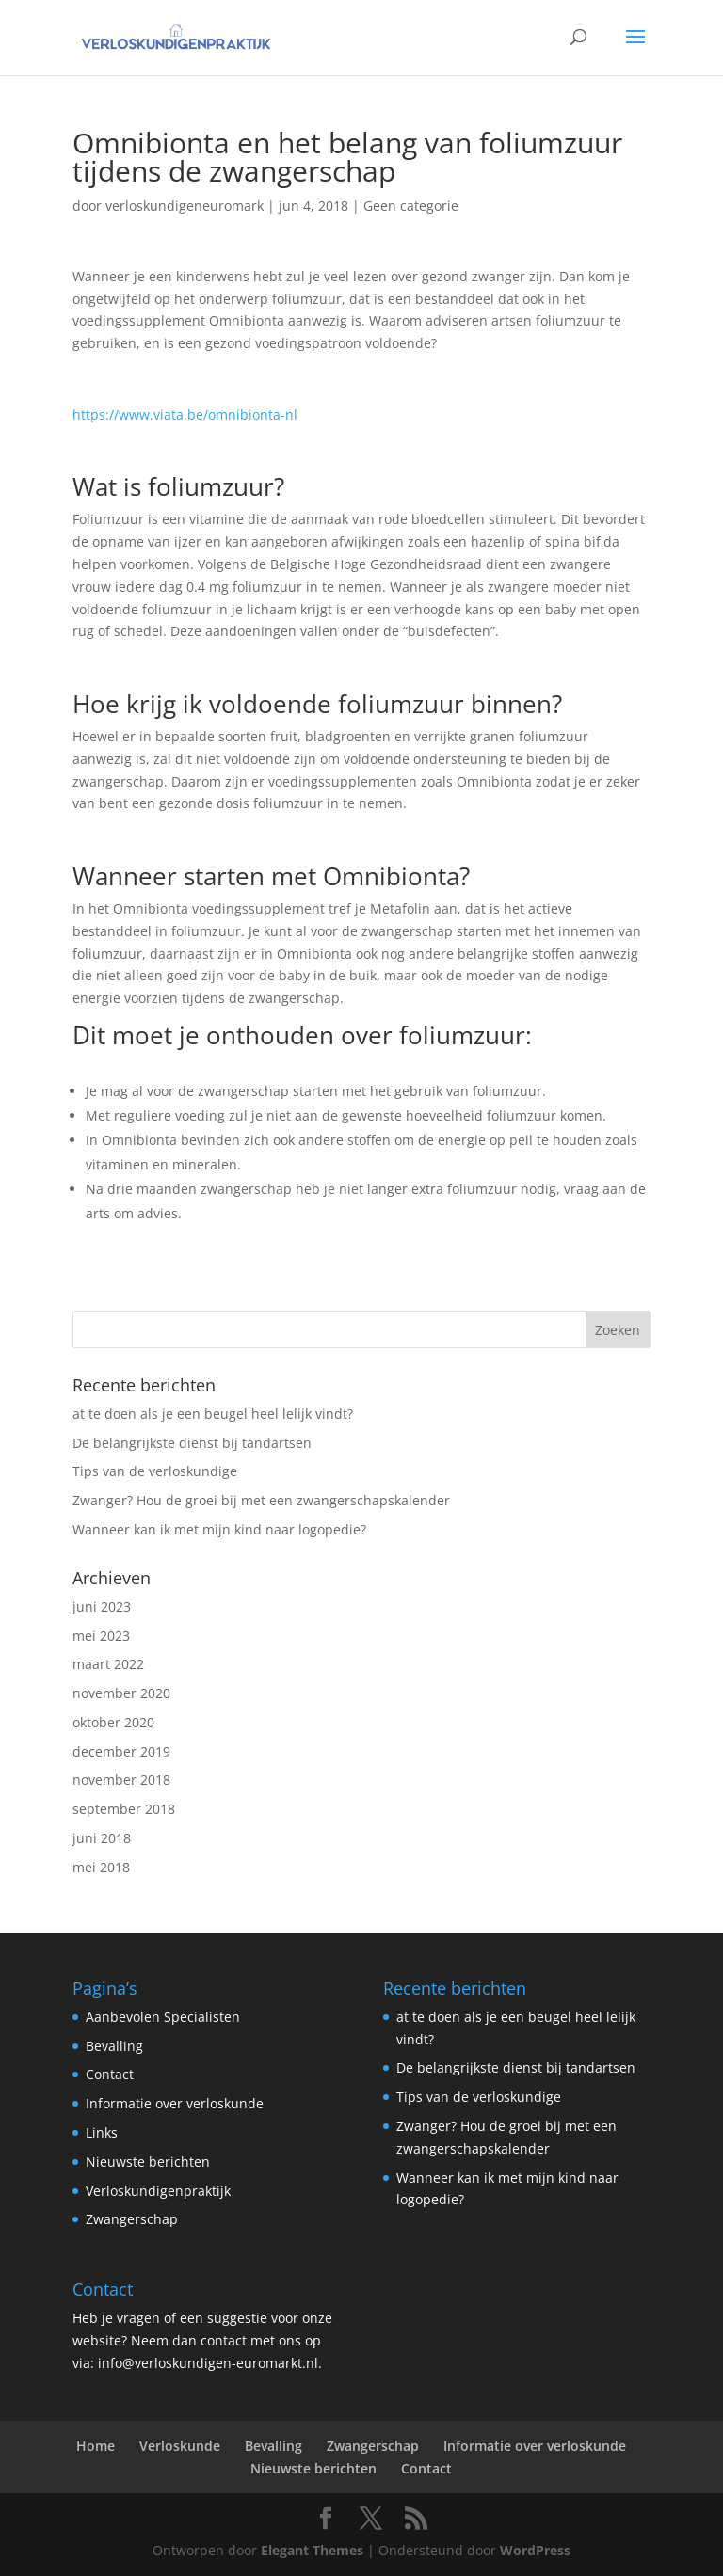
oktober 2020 (113, 1722)
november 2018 (121, 1780)
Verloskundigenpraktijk (158, 2191)
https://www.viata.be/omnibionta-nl (184, 414)
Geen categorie (410, 206)
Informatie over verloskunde (175, 2103)
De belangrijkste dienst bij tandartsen (192, 1443)
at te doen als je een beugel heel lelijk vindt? (212, 1414)
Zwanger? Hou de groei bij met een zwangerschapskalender (261, 1500)
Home (95, 2446)
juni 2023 (101, 1606)
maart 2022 (108, 1664)
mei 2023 (101, 1636)
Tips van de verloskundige (154, 1471)
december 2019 (121, 1751)
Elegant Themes (312, 2550)
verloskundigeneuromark (184, 206)
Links (102, 2132)
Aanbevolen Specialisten (163, 2017)
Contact (110, 2074)
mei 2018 (101, 1867)
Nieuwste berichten (148, 2162)
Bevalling (114, 2046)
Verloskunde (179, 2446)
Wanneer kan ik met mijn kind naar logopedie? (219, 1529)
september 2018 (123, 1809)
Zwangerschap (132, 2219)
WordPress (535, 2550)
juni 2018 (101, 1838)
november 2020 (121, 1693)
